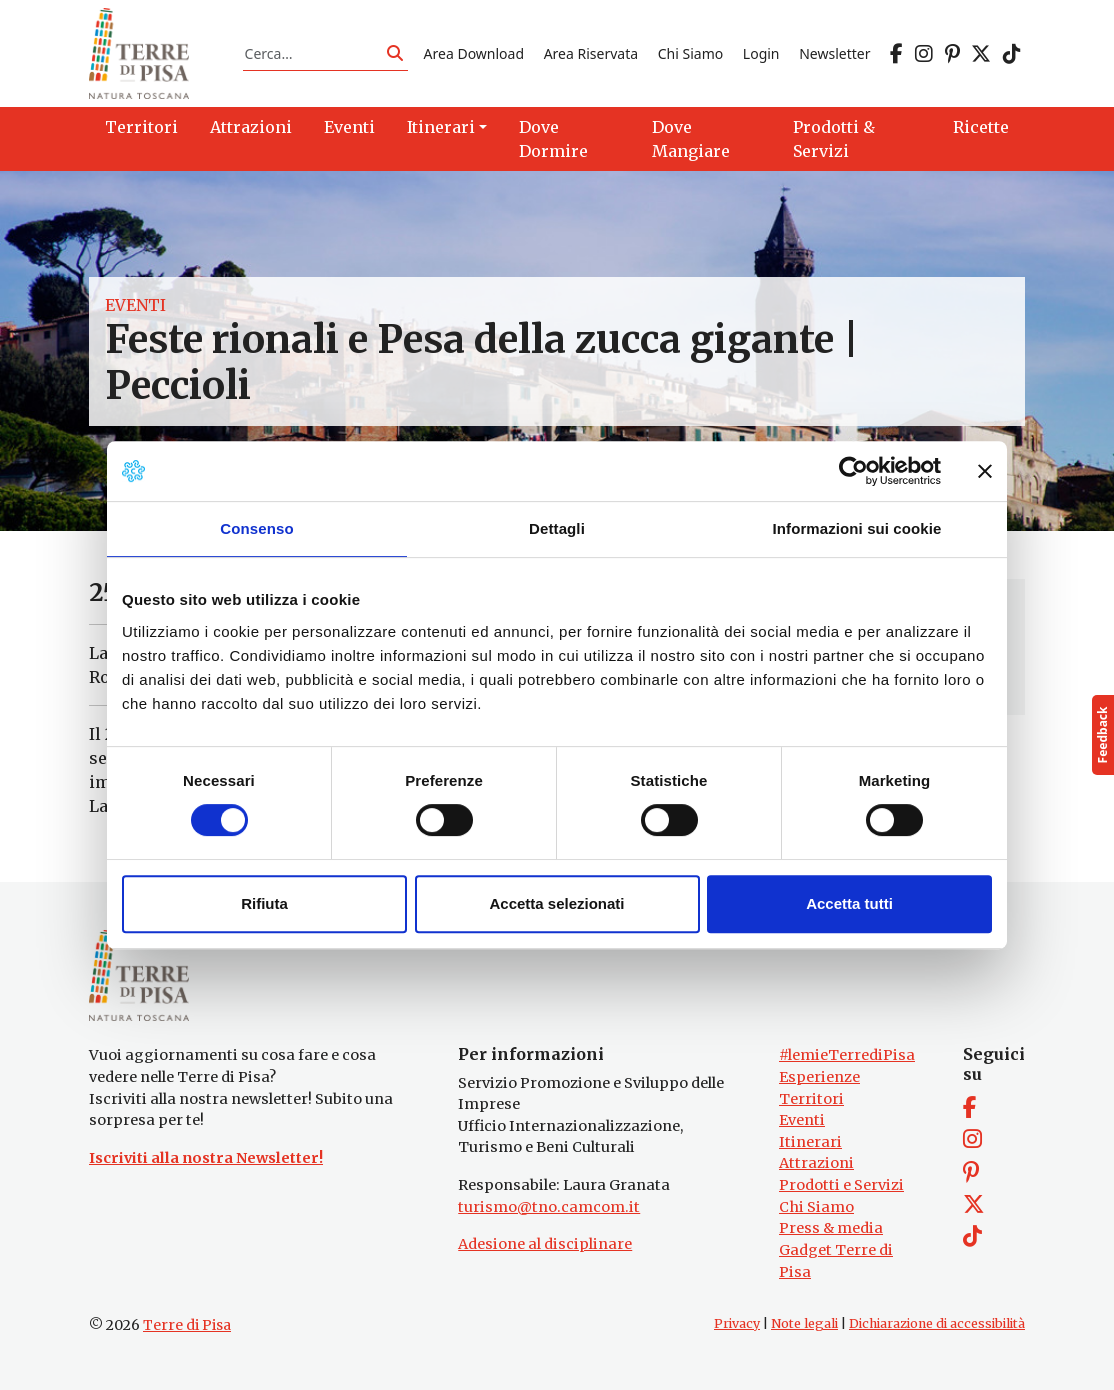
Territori (811, 1099)
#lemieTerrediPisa (847, 1056)
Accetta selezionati (556, 903)
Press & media (831, 1228)
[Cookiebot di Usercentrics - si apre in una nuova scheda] (853, 471)
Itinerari (810, 1142)
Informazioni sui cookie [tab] (857, 528)
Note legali (804, 1323)
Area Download (474, 53)
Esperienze (819, 1077)
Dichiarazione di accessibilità (937, 1323)
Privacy (737, 1323)
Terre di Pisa (187, 1325)
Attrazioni (816, 1164)
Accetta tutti (849, 903)
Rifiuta (264, 903)
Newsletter (834, 53)
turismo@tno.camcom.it (549, 1207)
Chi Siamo (690, 53)
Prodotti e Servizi (841, 1185)
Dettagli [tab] (557, 528)
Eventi (135, 305)
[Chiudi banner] (985, 471)
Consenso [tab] (256, 528)
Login (761, 53)
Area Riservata (591, 53)
